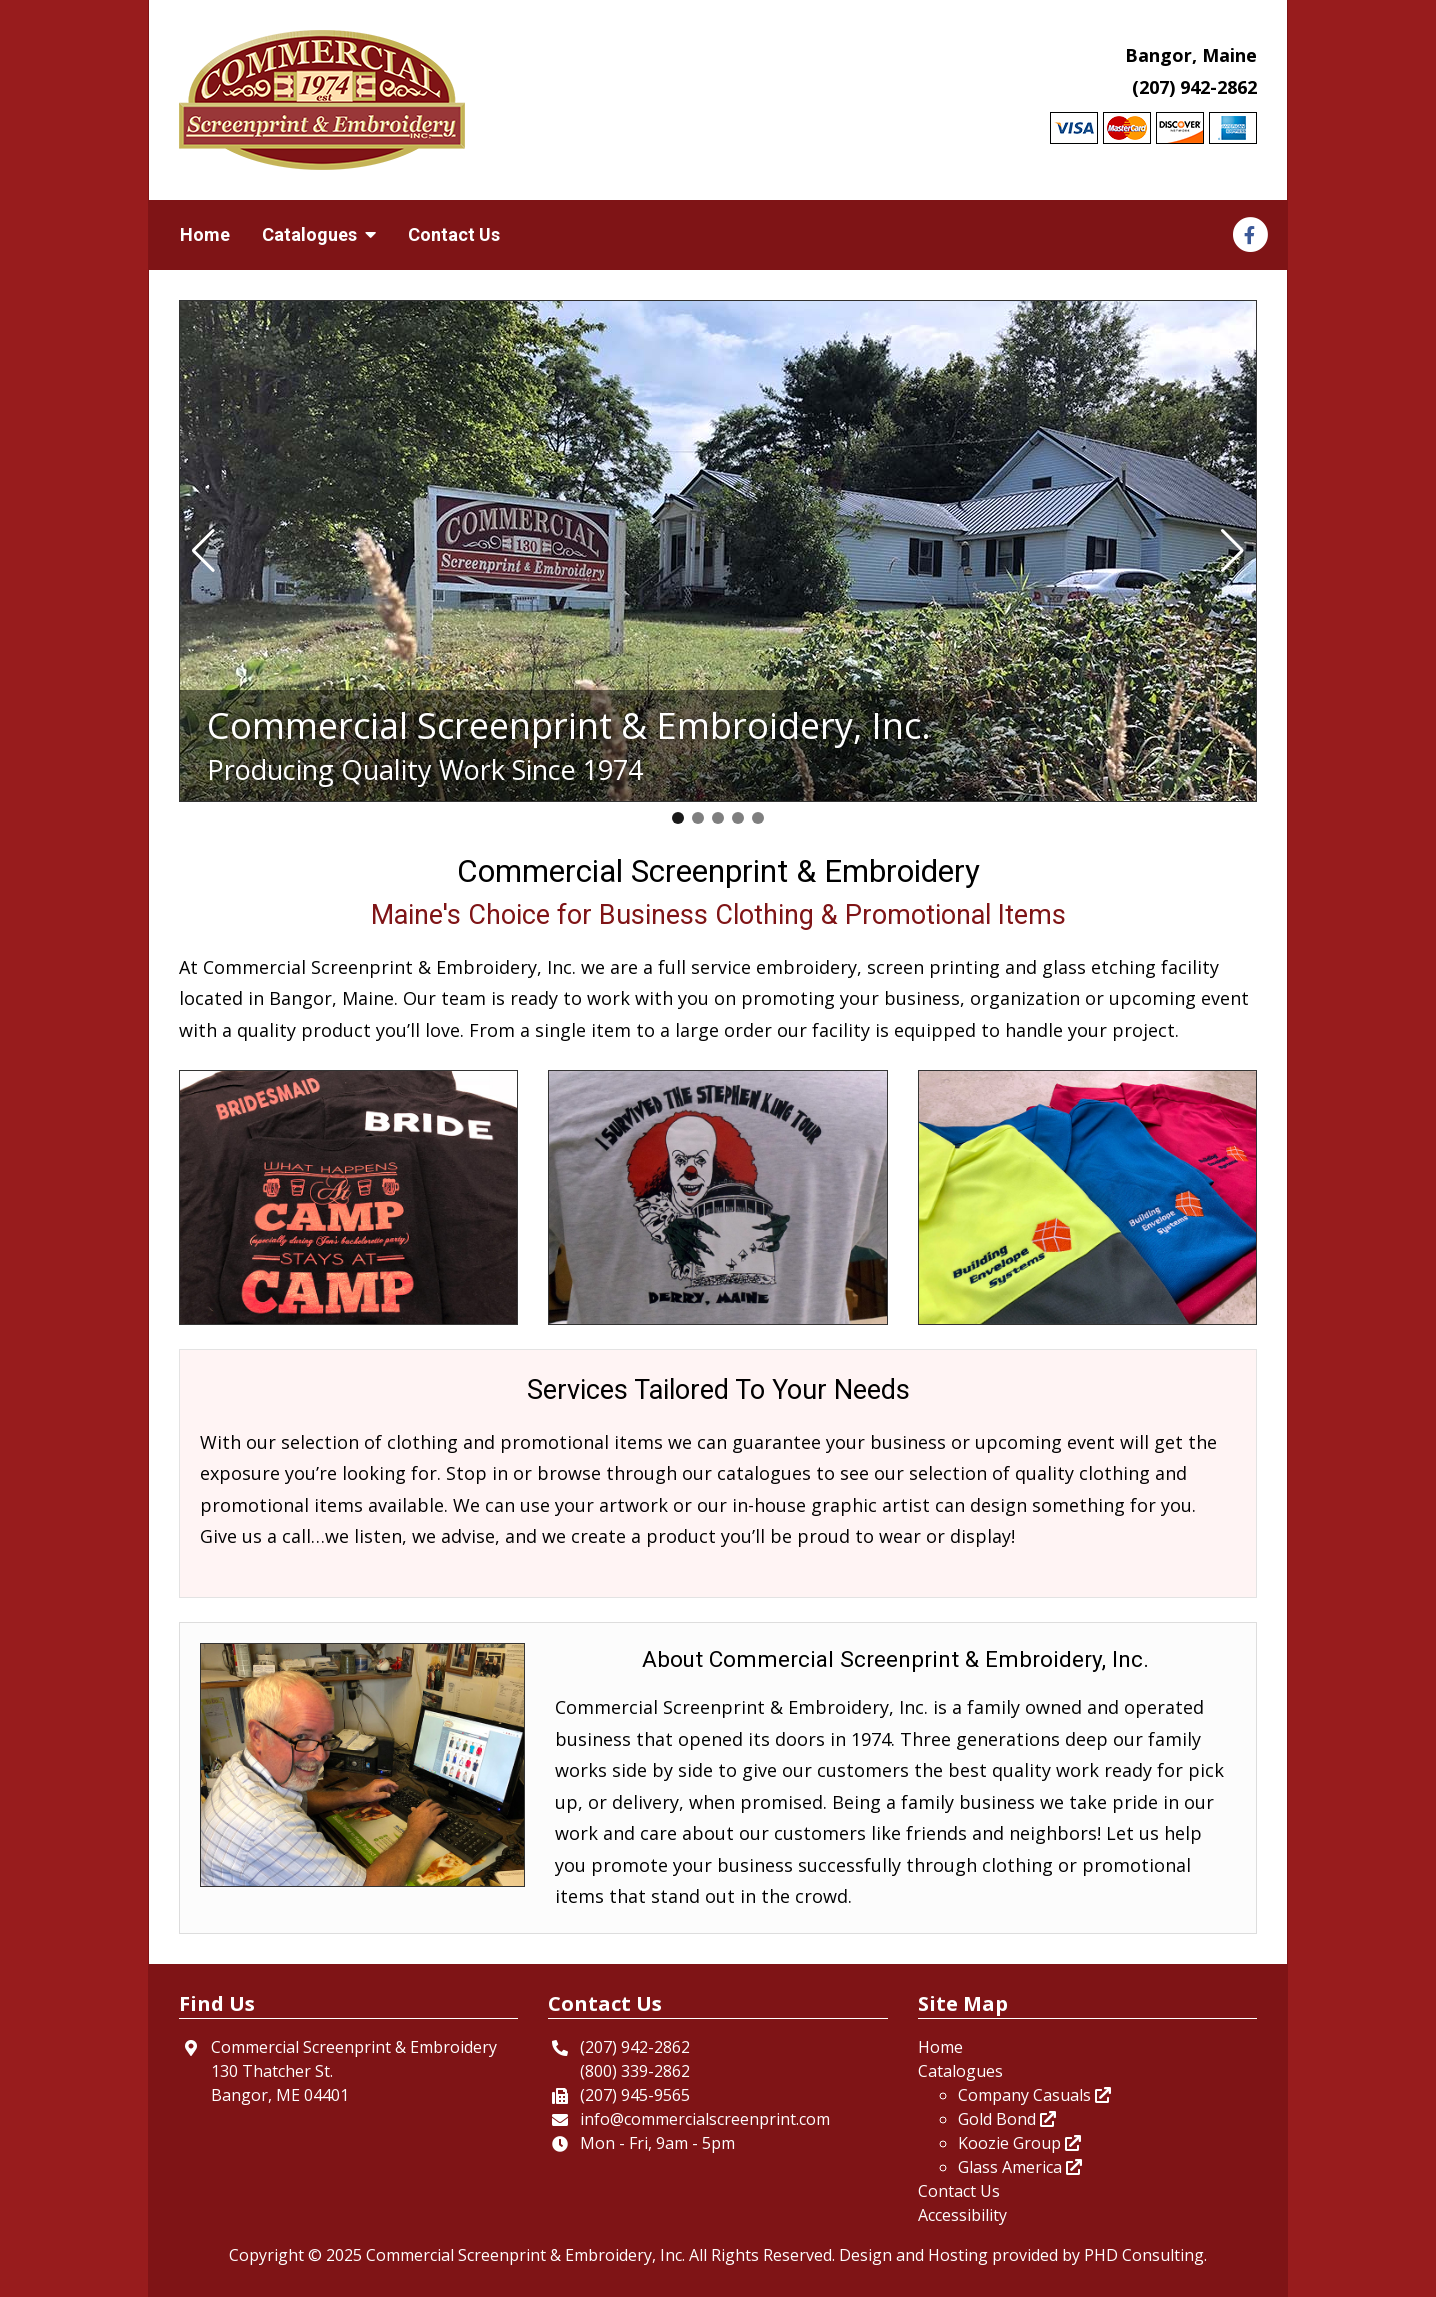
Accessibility (962, 2215)
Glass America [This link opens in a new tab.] (1020, 2167)
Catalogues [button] (319, 234)
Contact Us (454, 234)
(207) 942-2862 (1194, 87)
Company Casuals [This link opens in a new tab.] (1034, 2095)
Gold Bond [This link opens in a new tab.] (1007, 2119)
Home (205, 234)
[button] (203, 551)
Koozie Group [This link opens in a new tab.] (1019, 2143)
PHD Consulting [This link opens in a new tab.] (1144, 2255)
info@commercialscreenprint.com (705, 2119)
